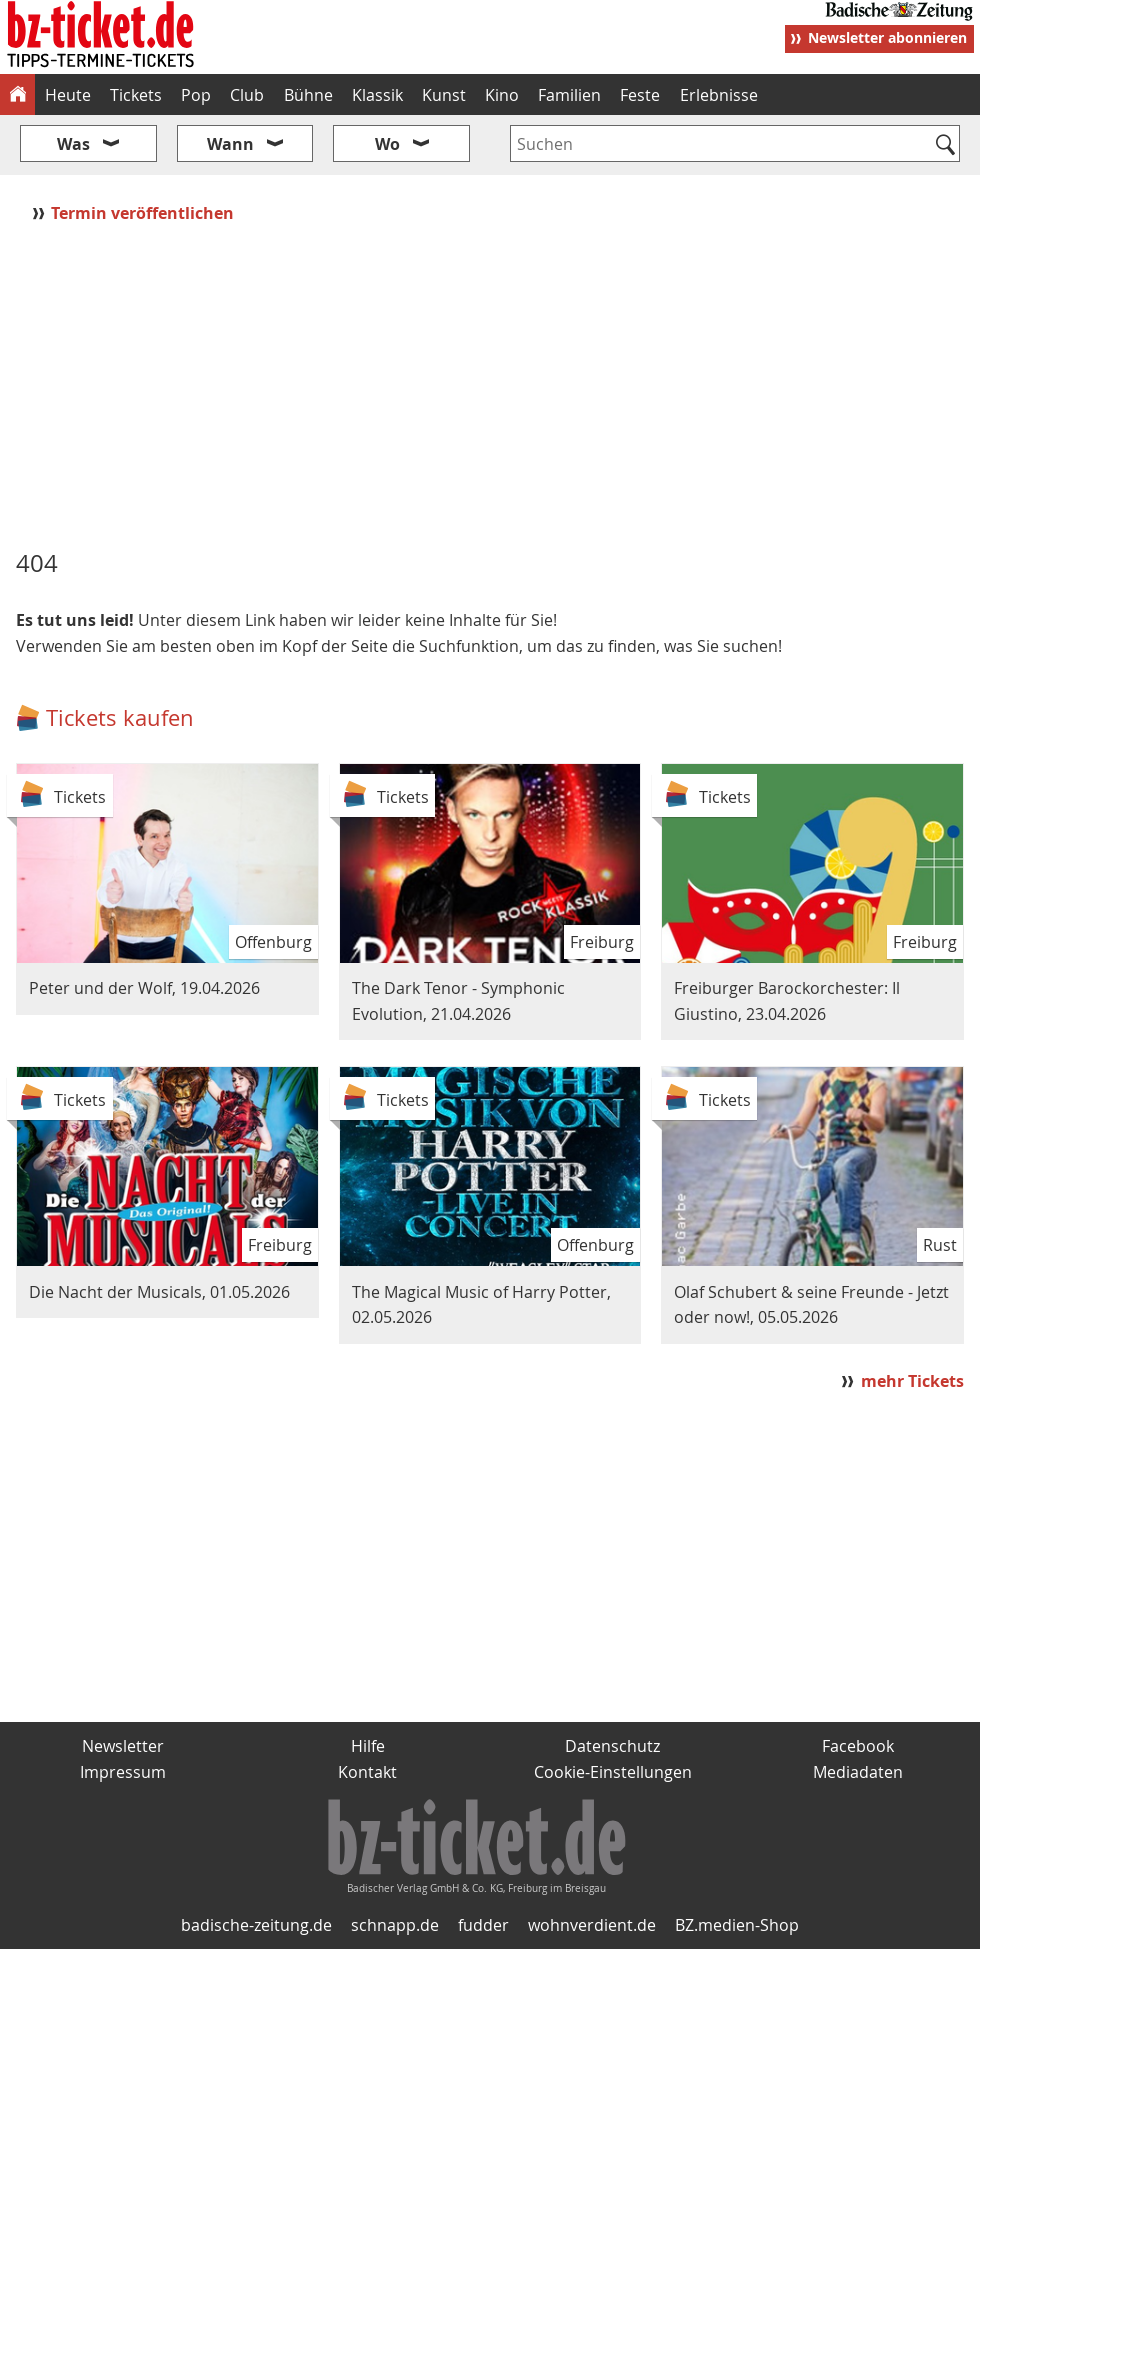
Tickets (136, 95)
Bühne (308, 95)
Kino (502, 95)
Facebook (858, 1746)
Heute (68, 95)
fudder (483, 1925)
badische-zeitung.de (256, 1925)
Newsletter (123, 1746)
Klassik (377, 95)
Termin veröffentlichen (144, 213)
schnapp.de (395, 1925)
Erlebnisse (719, 95)
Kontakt (367, 1772)
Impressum (123, 1772)
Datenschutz (612, 1746)
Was (73, 144)
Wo (387, 144)
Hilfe (368, 1746)
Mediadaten (858, 1772)
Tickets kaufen (120, 717)
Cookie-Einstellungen (613, 1772)
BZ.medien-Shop (737, 1925)
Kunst (444, 95)
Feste (640, 95)
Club (247, 95)
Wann (230, 144)
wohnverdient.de (592, 1925)
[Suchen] (945, 146)
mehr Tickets (912, 1381)
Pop (196, 95)
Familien (569, 95)
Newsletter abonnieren (887, 37)
